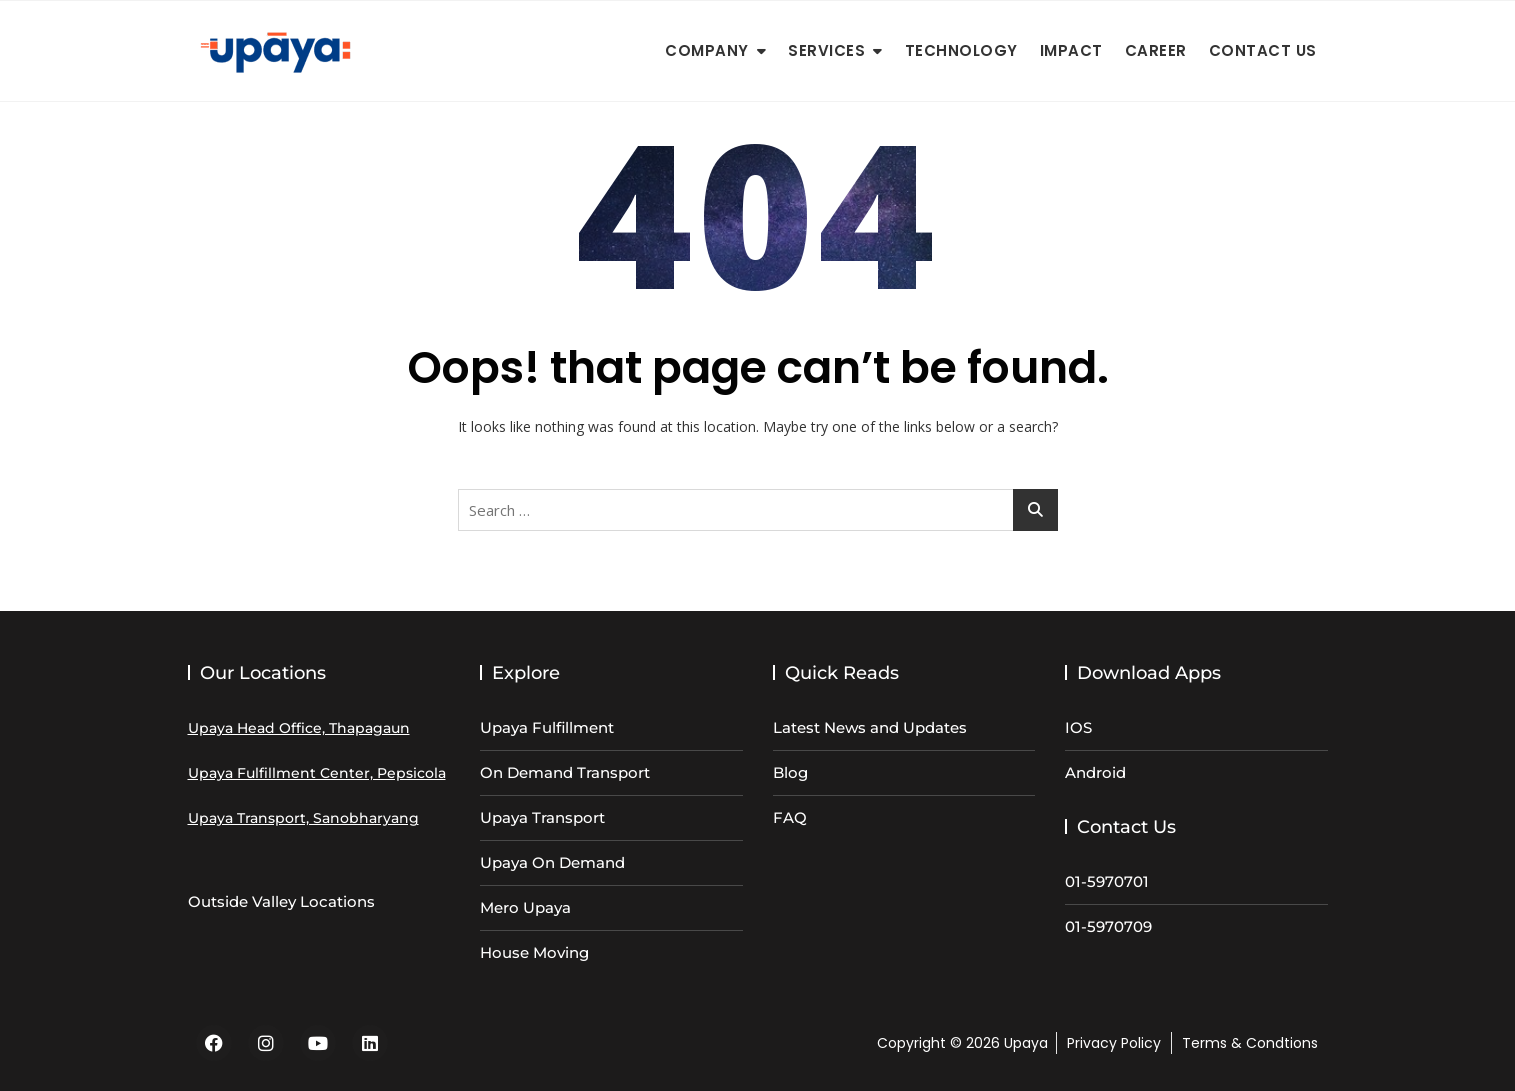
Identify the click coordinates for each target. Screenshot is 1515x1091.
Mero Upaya (525, 907)
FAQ (790, 817)
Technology (961, 50)
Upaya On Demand (552, 862)
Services (826, 50)
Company (707, 50)
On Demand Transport (565, 772)
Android (1095, 772)
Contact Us (1263, 50)
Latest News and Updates (870, 727)
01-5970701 (1107, 881)
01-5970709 (1108, 926)
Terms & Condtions (1250, 1043)
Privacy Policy (1114, 1043)
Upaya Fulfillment (547, 727)
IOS (1078, 727)
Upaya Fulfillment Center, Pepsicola (317, 773)
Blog (790, 772)
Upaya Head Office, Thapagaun (299, 728)
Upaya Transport (542, 817)
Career (1156, 50)
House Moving (534, 952)
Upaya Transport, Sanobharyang (303, 818)
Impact (1071, 50)
